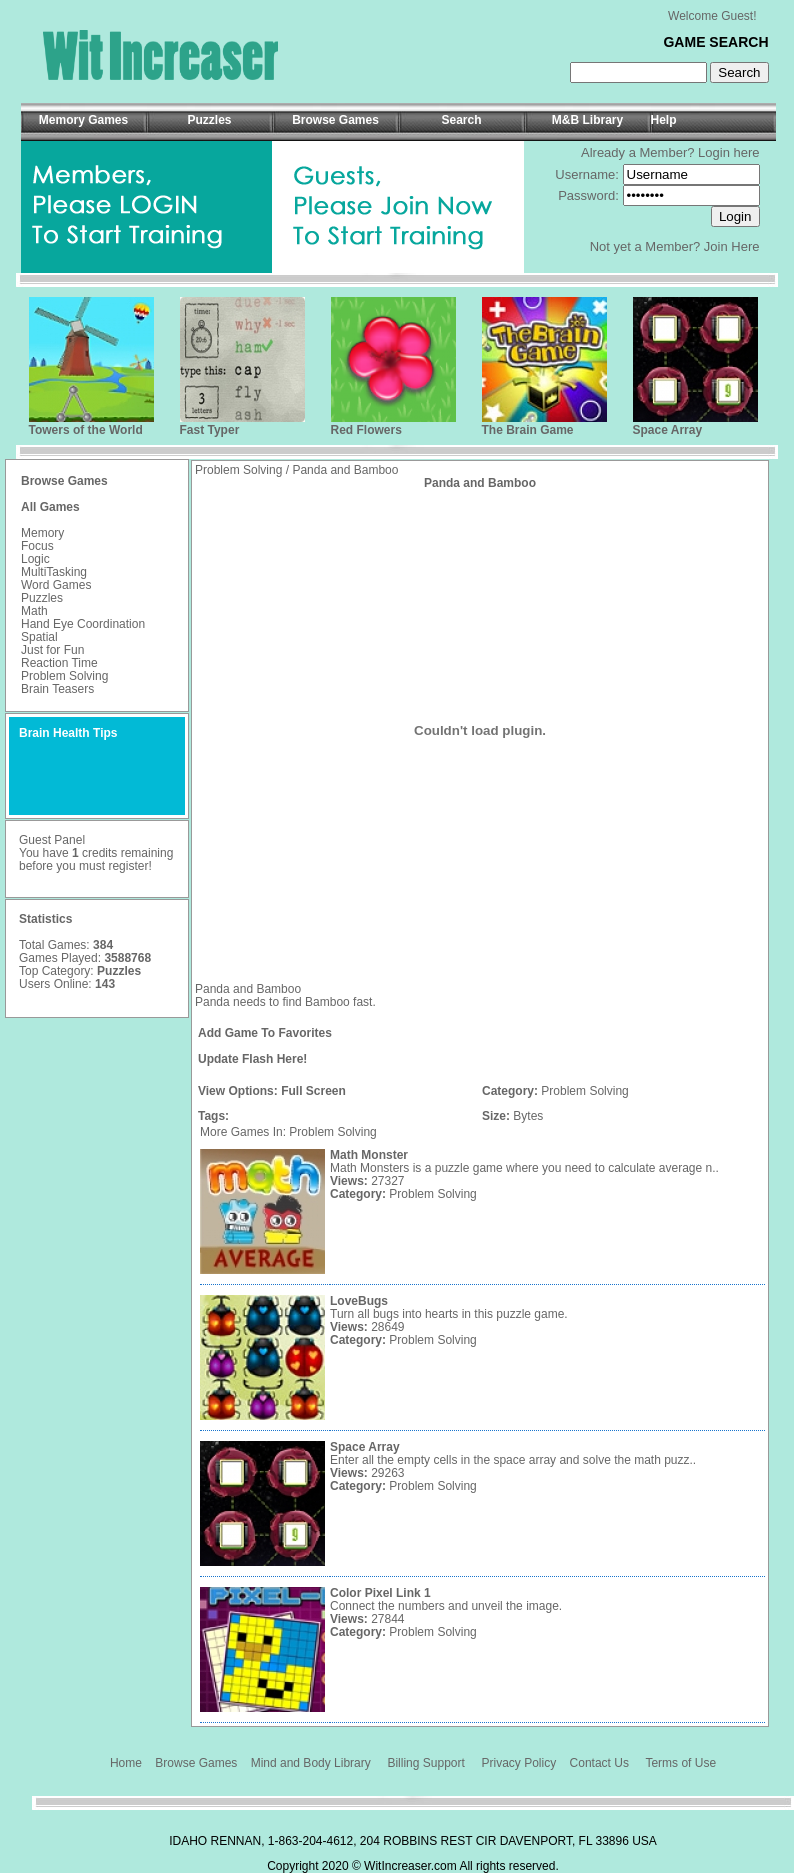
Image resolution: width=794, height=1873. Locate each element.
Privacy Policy (519, 1763)
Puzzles (42, 598)
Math (34, 611)
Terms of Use (680, 1763)
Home (126, 1763)
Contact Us (599, 1763)
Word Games (56, 585)
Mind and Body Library (311, 1763)
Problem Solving (64, 676)
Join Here (732, 246)
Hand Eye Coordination (83, 624)
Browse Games (196, 1763)
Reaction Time (59, 663)
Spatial (39, 637)
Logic (35, 559)
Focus (37, 546)
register (128, 866)
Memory (42, 533)
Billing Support (425, 1763)
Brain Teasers (57, 689)
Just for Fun (52, 650)
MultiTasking (54, 572)
